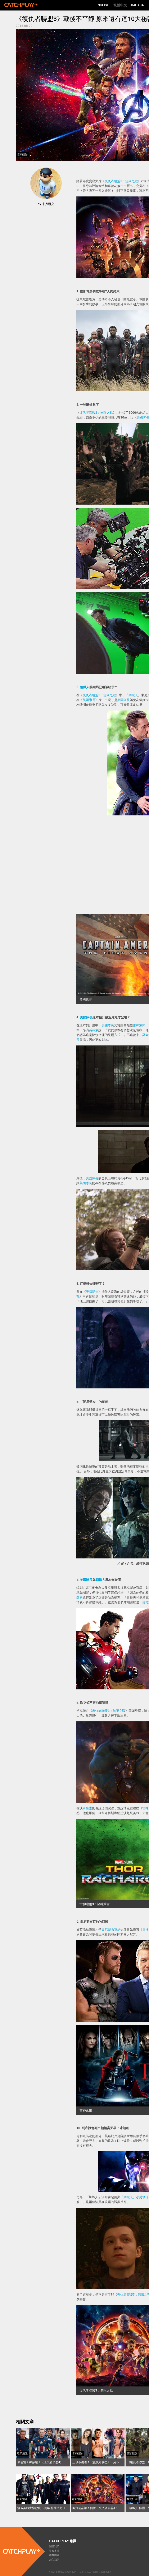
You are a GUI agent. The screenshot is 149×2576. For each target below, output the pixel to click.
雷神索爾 (139, 1025)
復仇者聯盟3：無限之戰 (121, 181)
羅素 (145, 1035)
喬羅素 (93, 1030)
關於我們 (54, 2546)
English (102, 5)
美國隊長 (89, 700)
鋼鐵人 (84, 687)
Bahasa (137, 5)
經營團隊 (54, 2555)
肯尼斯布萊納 (110, 1930)
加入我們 (54, 2559)
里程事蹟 (54, 2550)
